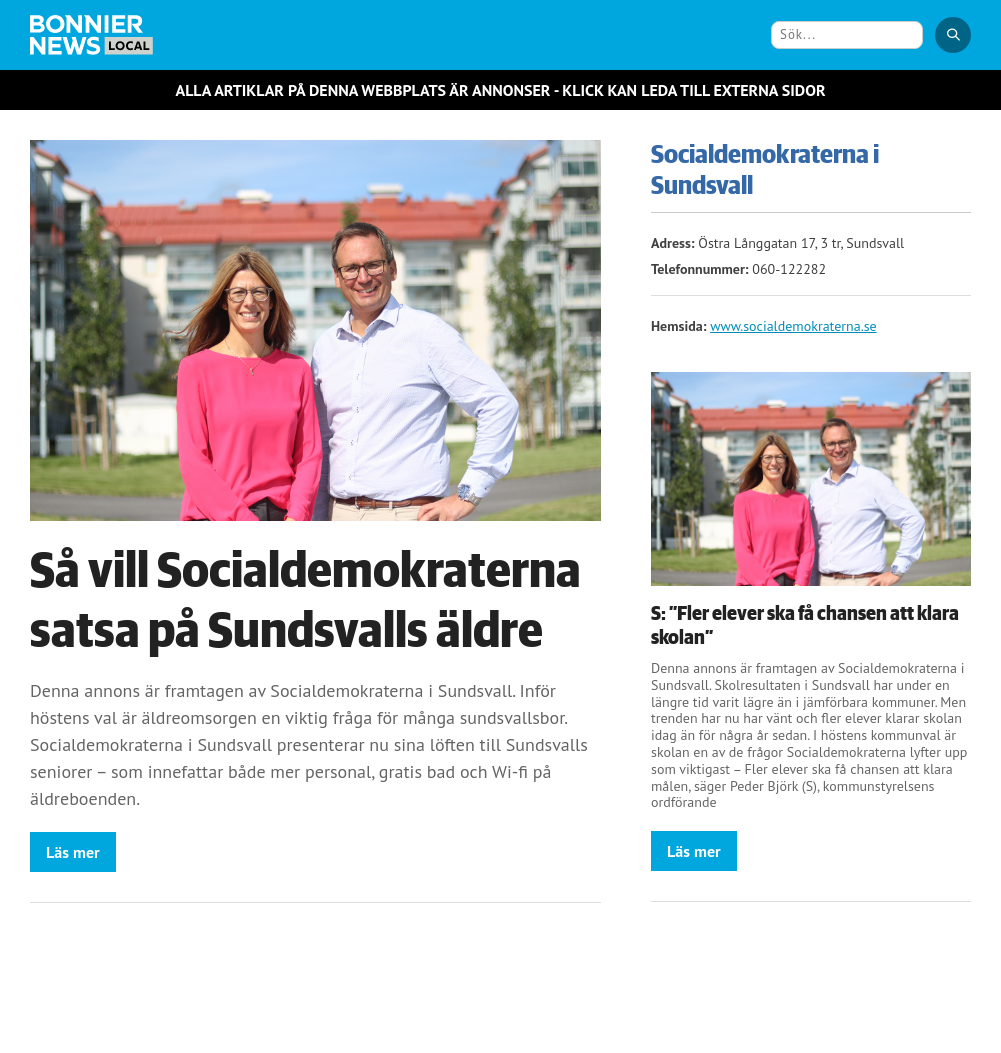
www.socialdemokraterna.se (793, 326)
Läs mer (73, 852)
